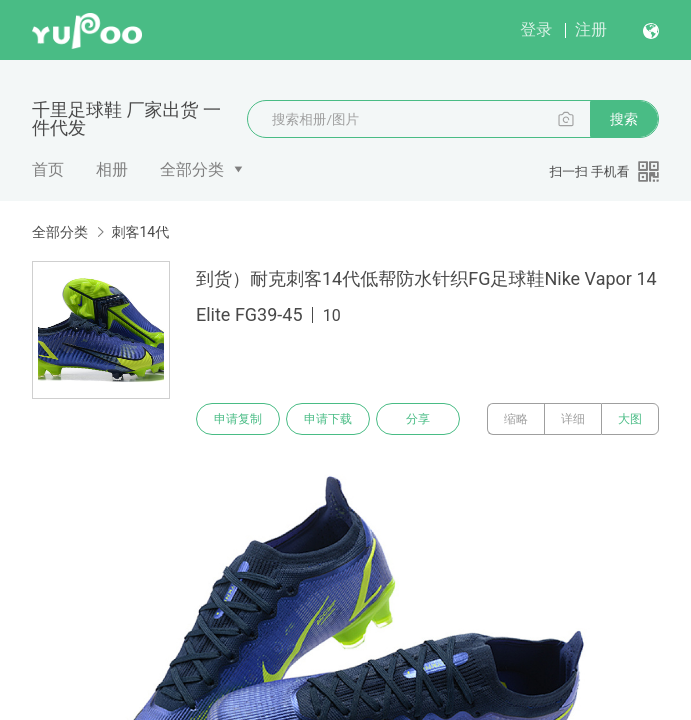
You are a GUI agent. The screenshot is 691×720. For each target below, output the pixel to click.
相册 (112, 169)
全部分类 (192, 169)
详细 (573, 419)
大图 (630, 419)
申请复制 (238, 419)
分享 (418, 419)
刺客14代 (140, 232)
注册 (591, 29)
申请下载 (328, 419)
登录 (536, 29)
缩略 (516, 419)
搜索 (624, 119)
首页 (48, 169)
